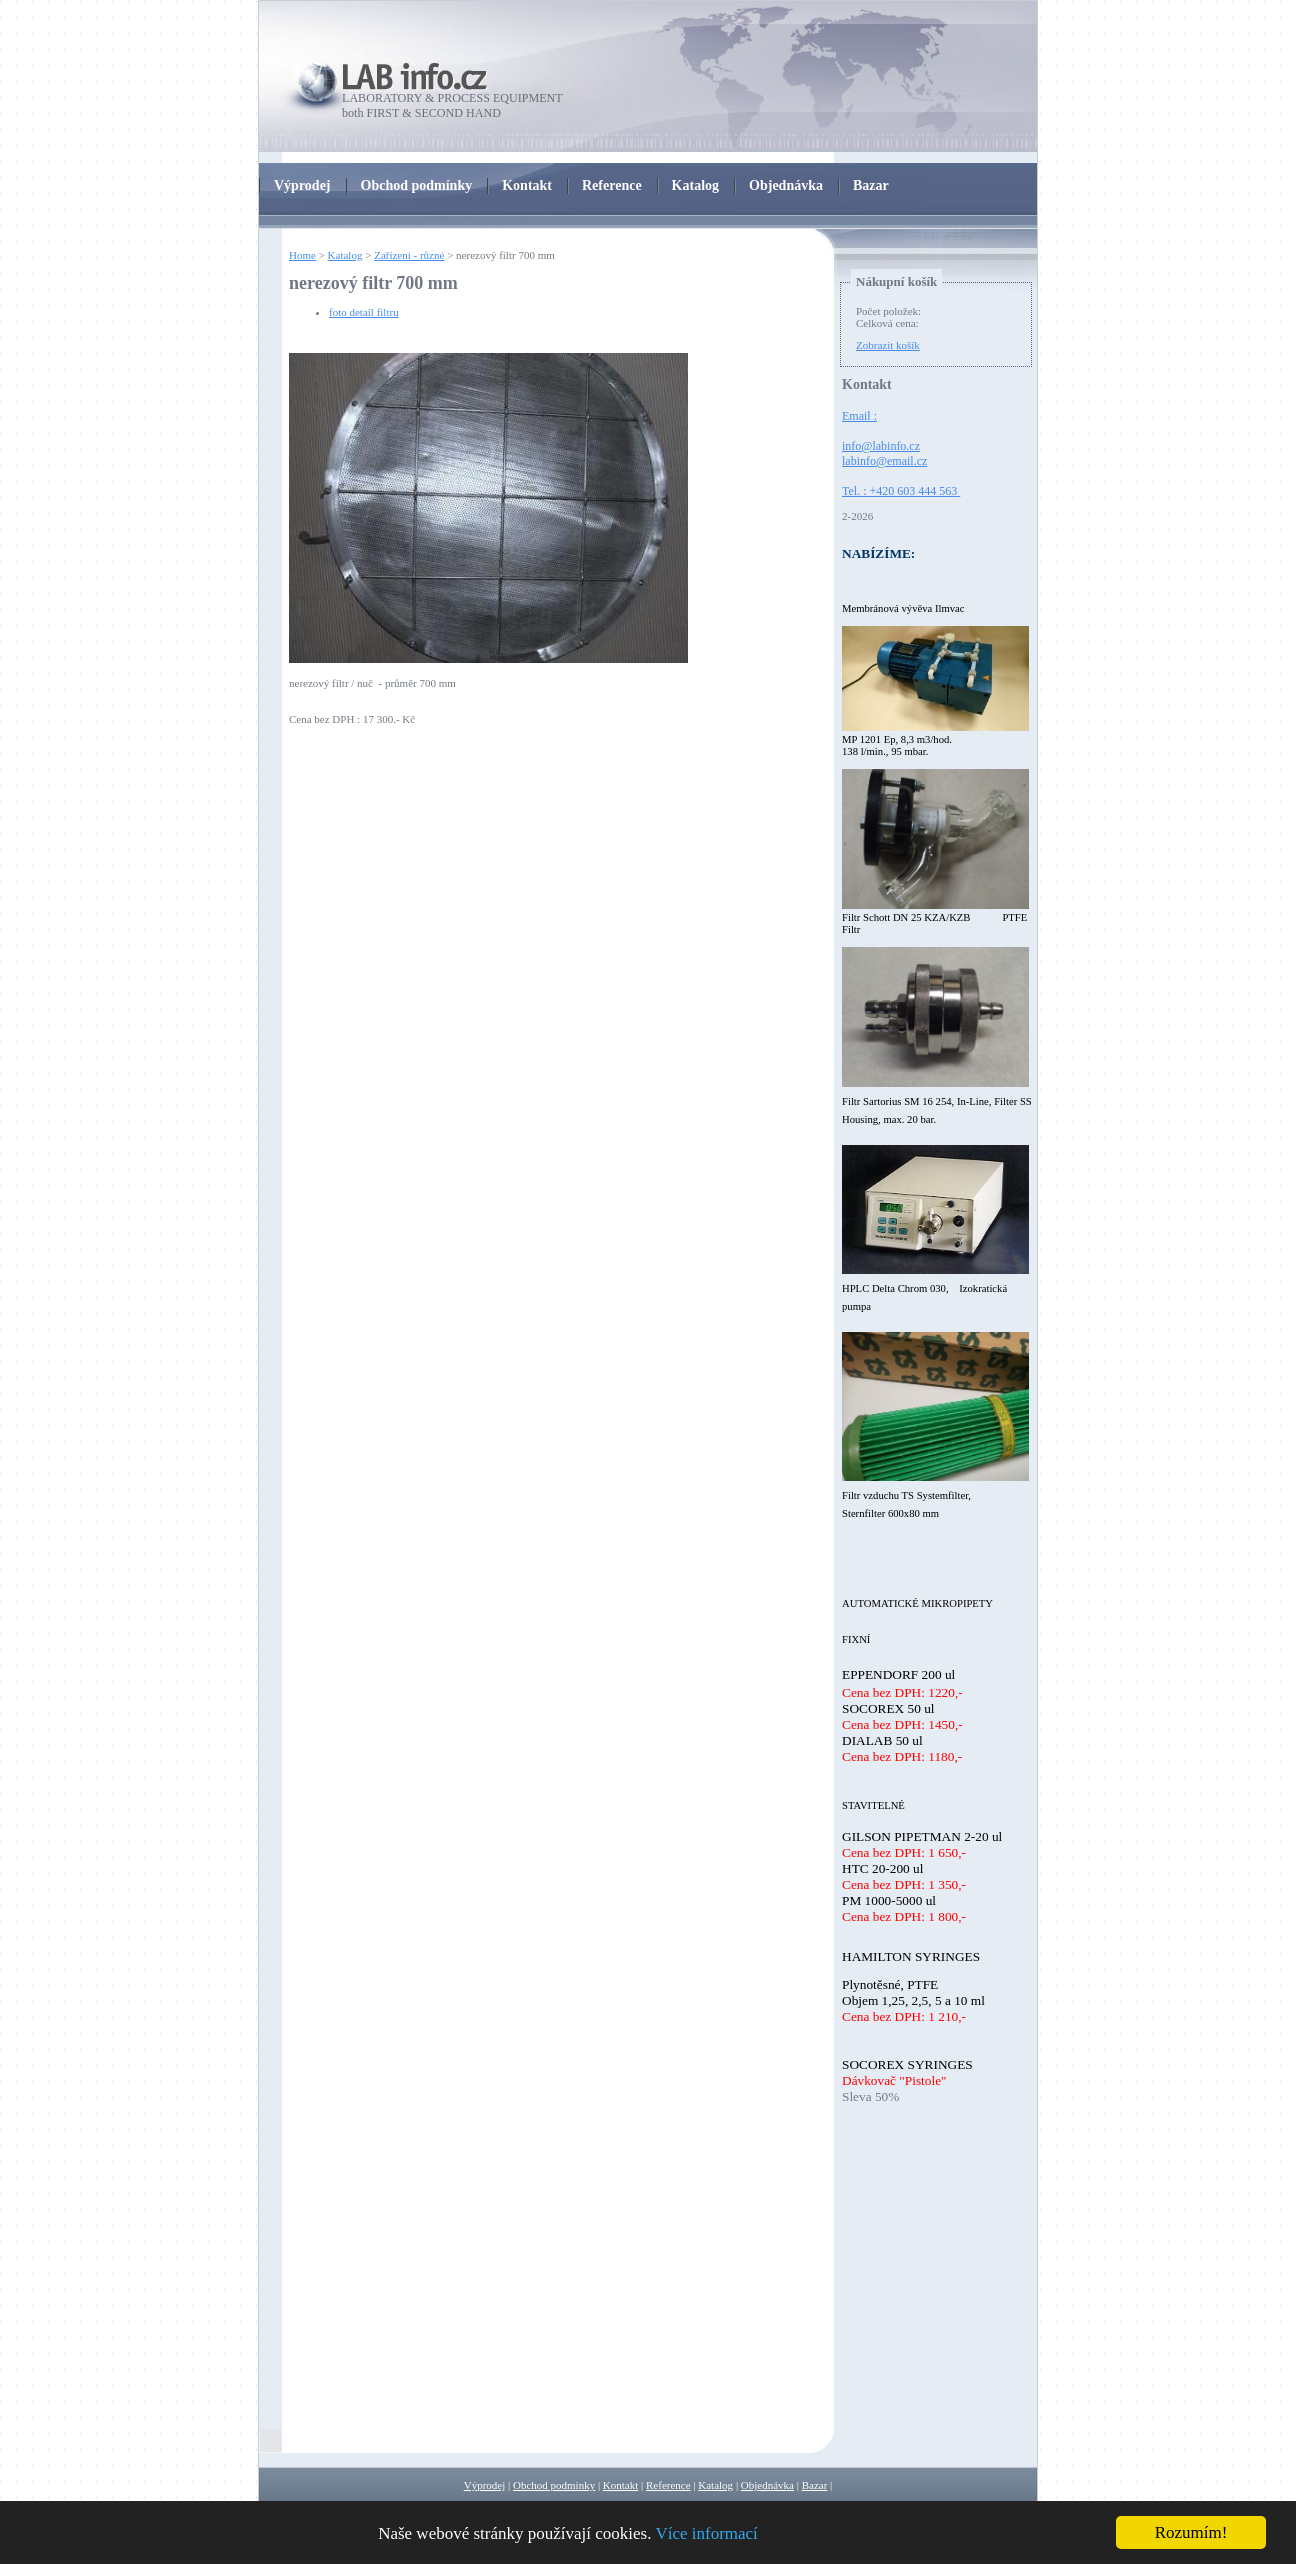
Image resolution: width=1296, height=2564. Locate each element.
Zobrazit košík (888, 345)
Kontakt (620, 2485)
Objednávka (767, 2485)
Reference (668, 2485)
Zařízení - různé (409, 255)
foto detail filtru (364, 312)
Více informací (706, 2533)
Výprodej (485, 2485)
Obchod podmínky (554, 2485)
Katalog (345, 255)
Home (302, 255)
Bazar (815, 2485)
